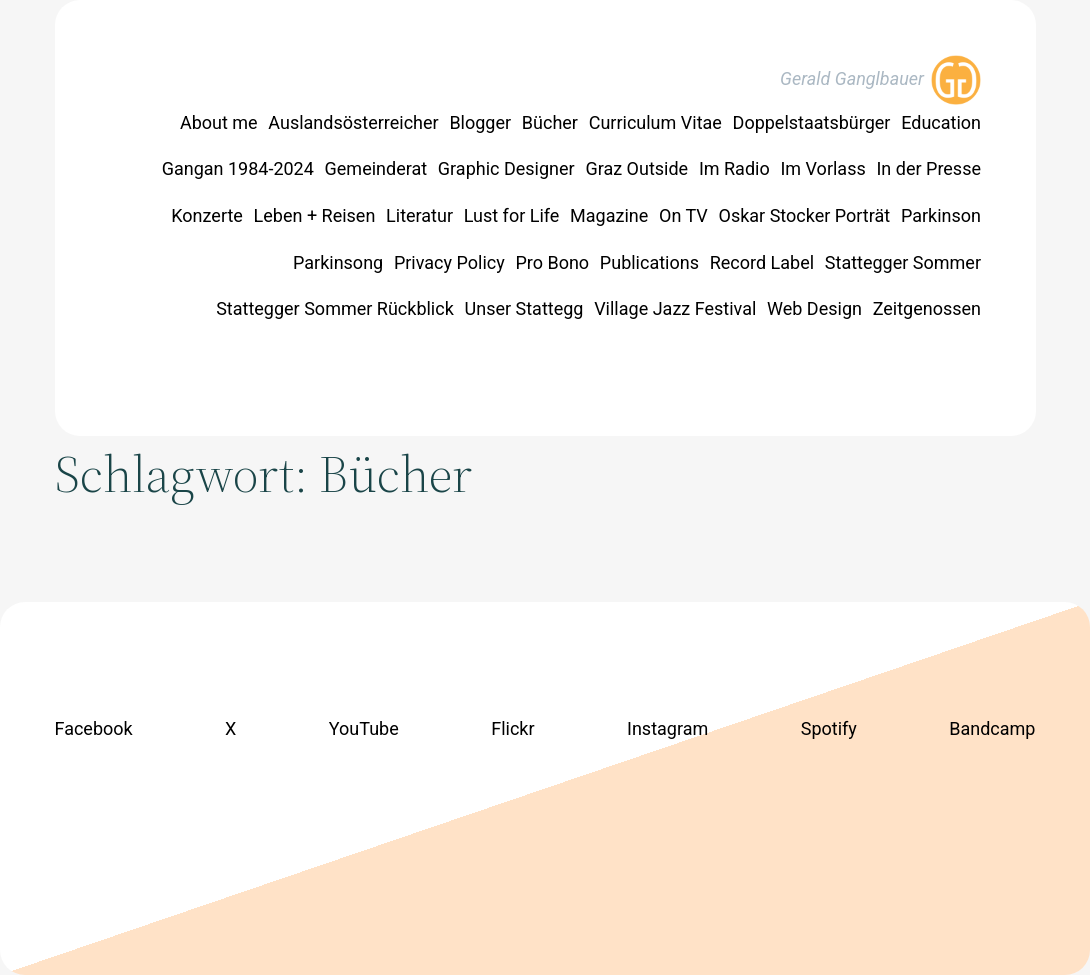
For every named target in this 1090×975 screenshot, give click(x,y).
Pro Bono (552, 262)
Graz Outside (636, 168)
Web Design (814, 308)
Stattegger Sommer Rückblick (335, 308)
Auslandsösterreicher (353, 122)
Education (941, 122)
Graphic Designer (506, 168)
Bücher (550, 122)
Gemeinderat (376, 168)
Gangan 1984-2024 (238, 168)
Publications (649, 262)
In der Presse (928, 168)
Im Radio (734, 168)
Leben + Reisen (315, 215)
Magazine (609, 215)
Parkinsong (338, 262)
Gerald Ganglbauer (852, 78)
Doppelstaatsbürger (812, 122)
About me (219, 122)
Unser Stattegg (524, 308)
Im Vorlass (822, 168)
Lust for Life (512, 215)
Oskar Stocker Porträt (805, 215)
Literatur (419, 215)
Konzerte (207, 215)
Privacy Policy (449, 262)
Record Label (762, 262)
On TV (683, 215)
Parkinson (941, 215)
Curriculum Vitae (655, 122)
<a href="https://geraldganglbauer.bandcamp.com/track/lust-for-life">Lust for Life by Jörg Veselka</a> (545, 807)
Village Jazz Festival (675, 308)
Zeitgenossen (927, 308)
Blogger (480, 122)
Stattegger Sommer (903, 262)
